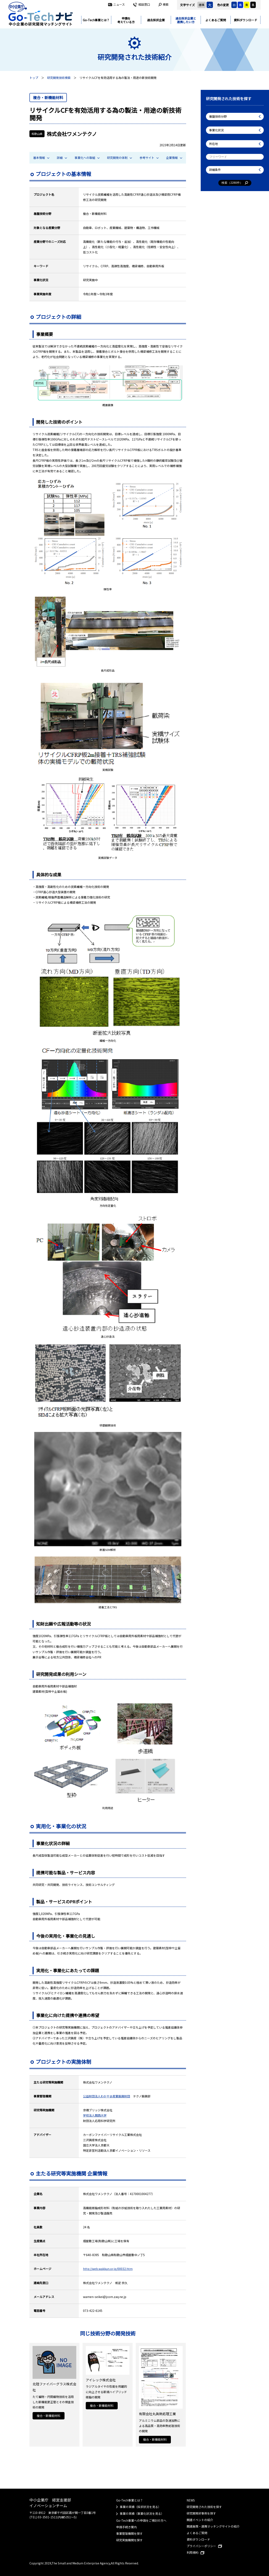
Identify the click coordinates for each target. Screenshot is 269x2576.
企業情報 (174, 158)
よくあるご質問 (215, 20)
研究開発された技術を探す (204, 2507)
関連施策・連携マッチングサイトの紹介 (213, 2526)
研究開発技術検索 (59, 78)
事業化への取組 (87, 158)
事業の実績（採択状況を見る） (140, 2507)
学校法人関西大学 (95, 2115)
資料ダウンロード (245, 20)
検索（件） (235, 183)
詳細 (62, 158)
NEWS (191, 2500)
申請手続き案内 (126, 2527)
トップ (33, 78)
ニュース (116, 4)
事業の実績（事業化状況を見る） (142, 2513)
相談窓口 (141, 4)
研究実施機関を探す (129, 2540)
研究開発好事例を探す (201, 2513)
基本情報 (41, 158)
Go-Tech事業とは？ (96, 20)
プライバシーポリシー (204, 2546)
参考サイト (149, 158)
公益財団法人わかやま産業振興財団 (106, 2096)
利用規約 (195, 2552)
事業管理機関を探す (129, 2533)
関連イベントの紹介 (200, 2520)
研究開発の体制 (119, 158)
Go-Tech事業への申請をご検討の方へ (141, 2520)
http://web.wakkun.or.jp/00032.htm (108, 2269)
